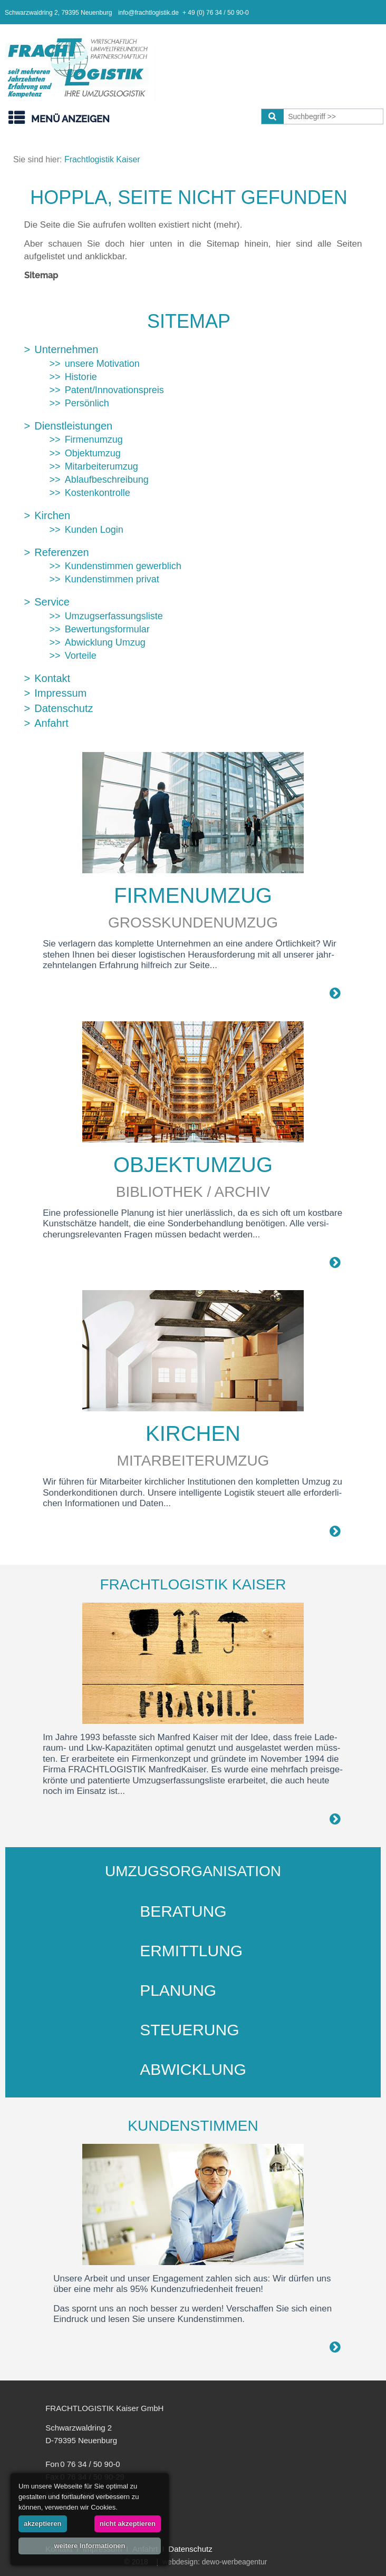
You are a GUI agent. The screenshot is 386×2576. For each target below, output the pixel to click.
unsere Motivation (102, 363)
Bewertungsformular (107, 629)
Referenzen (61, 552)
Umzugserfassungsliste (114, 616)
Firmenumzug (94, 439)
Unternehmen (66, 349)
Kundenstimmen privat (112, 579)
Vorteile (80, 655)
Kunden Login (94, 529)
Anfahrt (51, 723)
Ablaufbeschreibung (107, 479)
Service (52, 602)
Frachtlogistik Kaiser (102, 159)
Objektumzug (93, 453)
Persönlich (87, 403)
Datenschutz (63, 708)
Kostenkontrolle (97, 492)
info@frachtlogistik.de (148, 12)
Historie (81, 377)
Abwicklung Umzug (105, 642)
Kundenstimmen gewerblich (123, 566)
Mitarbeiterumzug (101, 466)
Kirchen (52, 515)
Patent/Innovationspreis (114, 390)
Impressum (60, 693)
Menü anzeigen (70, 118)
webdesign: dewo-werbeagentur (214, 2562)
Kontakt (52, 678)
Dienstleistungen (73, 426)
